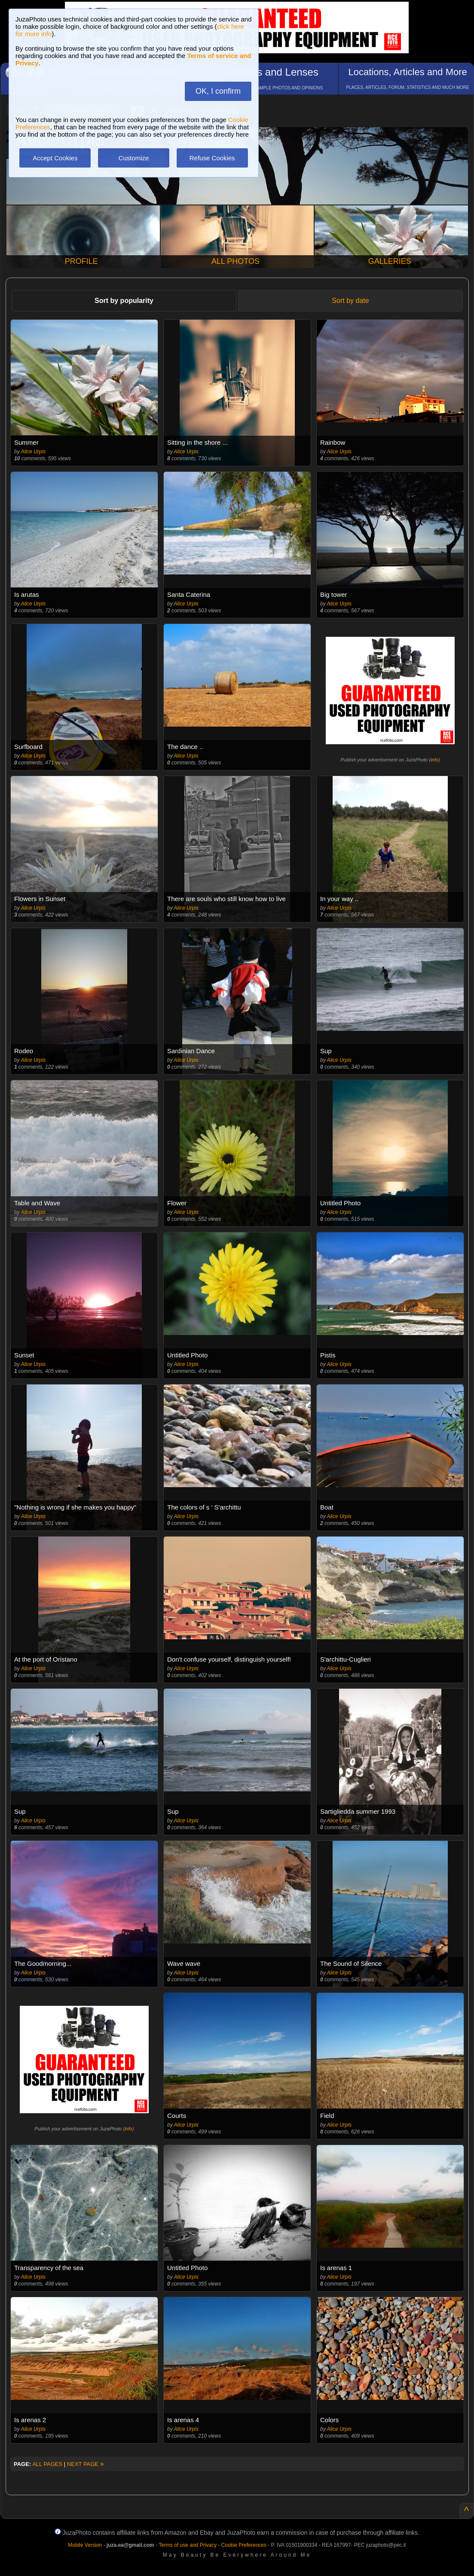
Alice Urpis (33, 452)
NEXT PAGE (85, 2464)
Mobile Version (85, 2545)
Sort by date (350, 300)
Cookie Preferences (243, 2545)
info (434, 759)
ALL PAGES (47, 2464)
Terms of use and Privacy (188, 2545)
